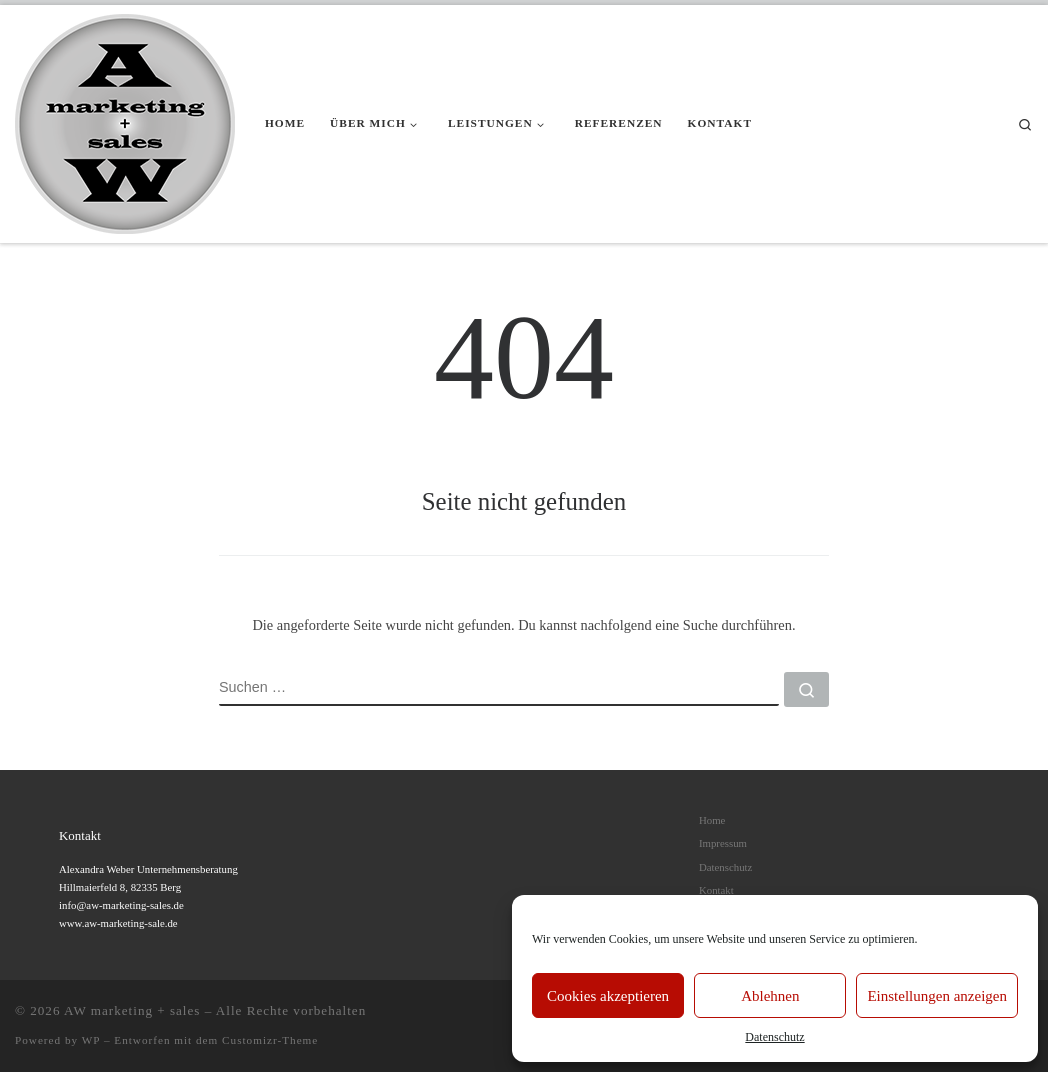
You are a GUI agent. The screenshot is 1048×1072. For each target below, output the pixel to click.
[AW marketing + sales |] (125, 121)
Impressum (723, 843)
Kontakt (716, 890)
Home (712, 820)
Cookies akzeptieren (608, 996)
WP (91, 1040)
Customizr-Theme (270, 1040)
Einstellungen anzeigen (937, 996)
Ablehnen (770, 996)
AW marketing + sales (132, 1010)
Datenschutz (774, 1037)
